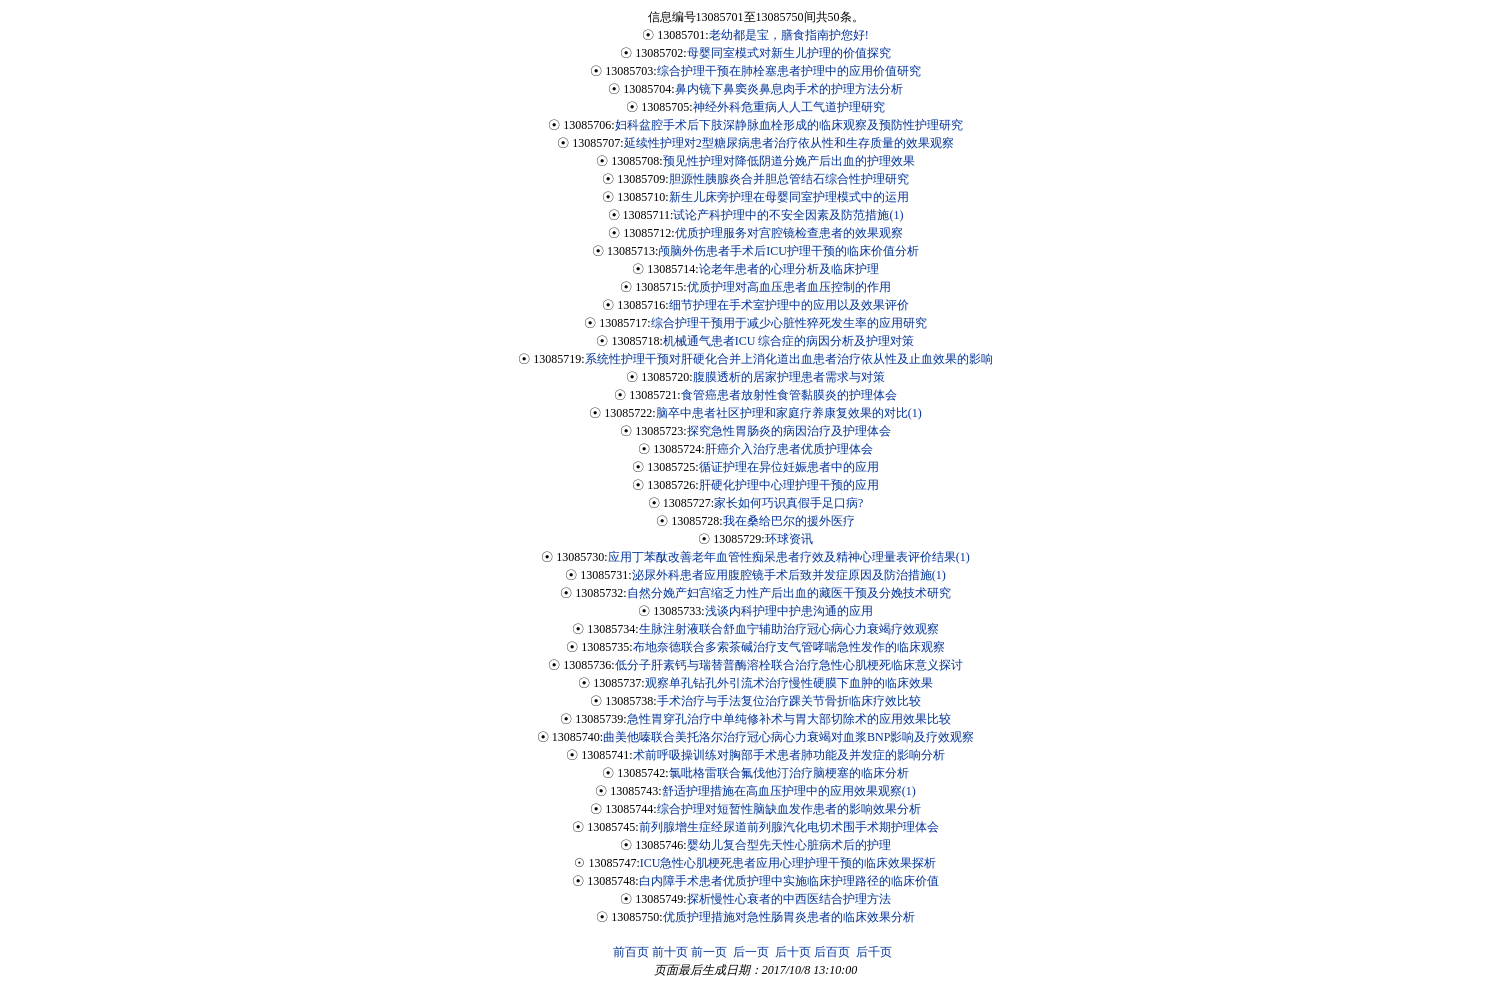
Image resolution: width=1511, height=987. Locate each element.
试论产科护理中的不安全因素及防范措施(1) (788, 215)
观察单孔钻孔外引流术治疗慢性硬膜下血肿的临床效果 (789, 683)
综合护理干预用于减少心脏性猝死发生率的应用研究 (789, 323)
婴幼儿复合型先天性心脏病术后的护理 (789, 845)
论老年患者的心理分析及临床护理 (789, 269)
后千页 (874, 952)
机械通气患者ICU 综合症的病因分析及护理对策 (789, 341)
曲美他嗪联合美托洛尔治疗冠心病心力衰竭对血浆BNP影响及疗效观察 (788, 737)
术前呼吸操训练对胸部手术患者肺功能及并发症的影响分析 (789, 755)
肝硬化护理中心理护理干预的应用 (789, 485)
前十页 (670, 952)
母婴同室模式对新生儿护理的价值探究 (789, 53)
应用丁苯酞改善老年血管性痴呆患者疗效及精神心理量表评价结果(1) (789, 557)
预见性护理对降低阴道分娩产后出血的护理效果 (789, 161)
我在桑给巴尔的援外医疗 (789, 521)
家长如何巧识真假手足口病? (788, 503)
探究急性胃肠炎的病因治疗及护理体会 (789, 431)
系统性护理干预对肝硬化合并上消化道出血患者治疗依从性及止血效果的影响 (789, 359)
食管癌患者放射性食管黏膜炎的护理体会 (789, 395)
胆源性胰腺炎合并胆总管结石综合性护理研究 (789, 179)
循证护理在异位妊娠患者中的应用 (789, 467)
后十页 (793, 952)
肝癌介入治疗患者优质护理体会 (789, 449)
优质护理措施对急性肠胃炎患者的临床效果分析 (789, 917)
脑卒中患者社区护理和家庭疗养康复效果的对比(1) (789, 413)
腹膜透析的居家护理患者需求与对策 (789, 377)
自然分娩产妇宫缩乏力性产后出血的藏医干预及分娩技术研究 (789, 593)
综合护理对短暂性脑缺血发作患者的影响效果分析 (789, 809)
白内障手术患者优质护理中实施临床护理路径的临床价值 (789, 881)
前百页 (631, 952)
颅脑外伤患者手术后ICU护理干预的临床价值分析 (788, 251)
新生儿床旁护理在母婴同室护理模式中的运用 (789, 197)
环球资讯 (789, 539)
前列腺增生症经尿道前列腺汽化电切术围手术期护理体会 (789, 827)
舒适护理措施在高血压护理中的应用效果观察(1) (789, 791)
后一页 (751, 952)
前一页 (709, 952)
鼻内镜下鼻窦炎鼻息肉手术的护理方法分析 (789, 89)
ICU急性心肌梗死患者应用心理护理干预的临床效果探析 (788, 863)
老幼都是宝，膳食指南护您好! (789, 35)
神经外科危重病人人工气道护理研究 (789, 107)
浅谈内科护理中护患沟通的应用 (789, 611)
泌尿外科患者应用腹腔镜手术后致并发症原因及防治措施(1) (789, 575)
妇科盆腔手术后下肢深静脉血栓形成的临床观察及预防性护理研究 (789, 125)
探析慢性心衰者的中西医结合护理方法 (789, 899)
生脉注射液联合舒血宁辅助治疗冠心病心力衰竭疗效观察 (789, 629)
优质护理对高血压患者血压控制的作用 (789, 287)
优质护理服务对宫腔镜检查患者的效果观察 (789, 233)
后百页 (832, 952)
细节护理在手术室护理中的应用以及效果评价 (789, 305)
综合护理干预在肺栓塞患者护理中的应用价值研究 (789, 71)
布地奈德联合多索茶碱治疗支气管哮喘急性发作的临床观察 (789, 647)
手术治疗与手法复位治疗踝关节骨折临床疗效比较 (789, 701)
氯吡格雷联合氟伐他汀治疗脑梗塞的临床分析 (789, 773)
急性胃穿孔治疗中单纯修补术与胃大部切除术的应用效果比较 (789, 719)
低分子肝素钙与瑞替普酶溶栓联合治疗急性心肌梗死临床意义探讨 (789, 665)
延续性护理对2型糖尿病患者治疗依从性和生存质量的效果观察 (789, 143)
